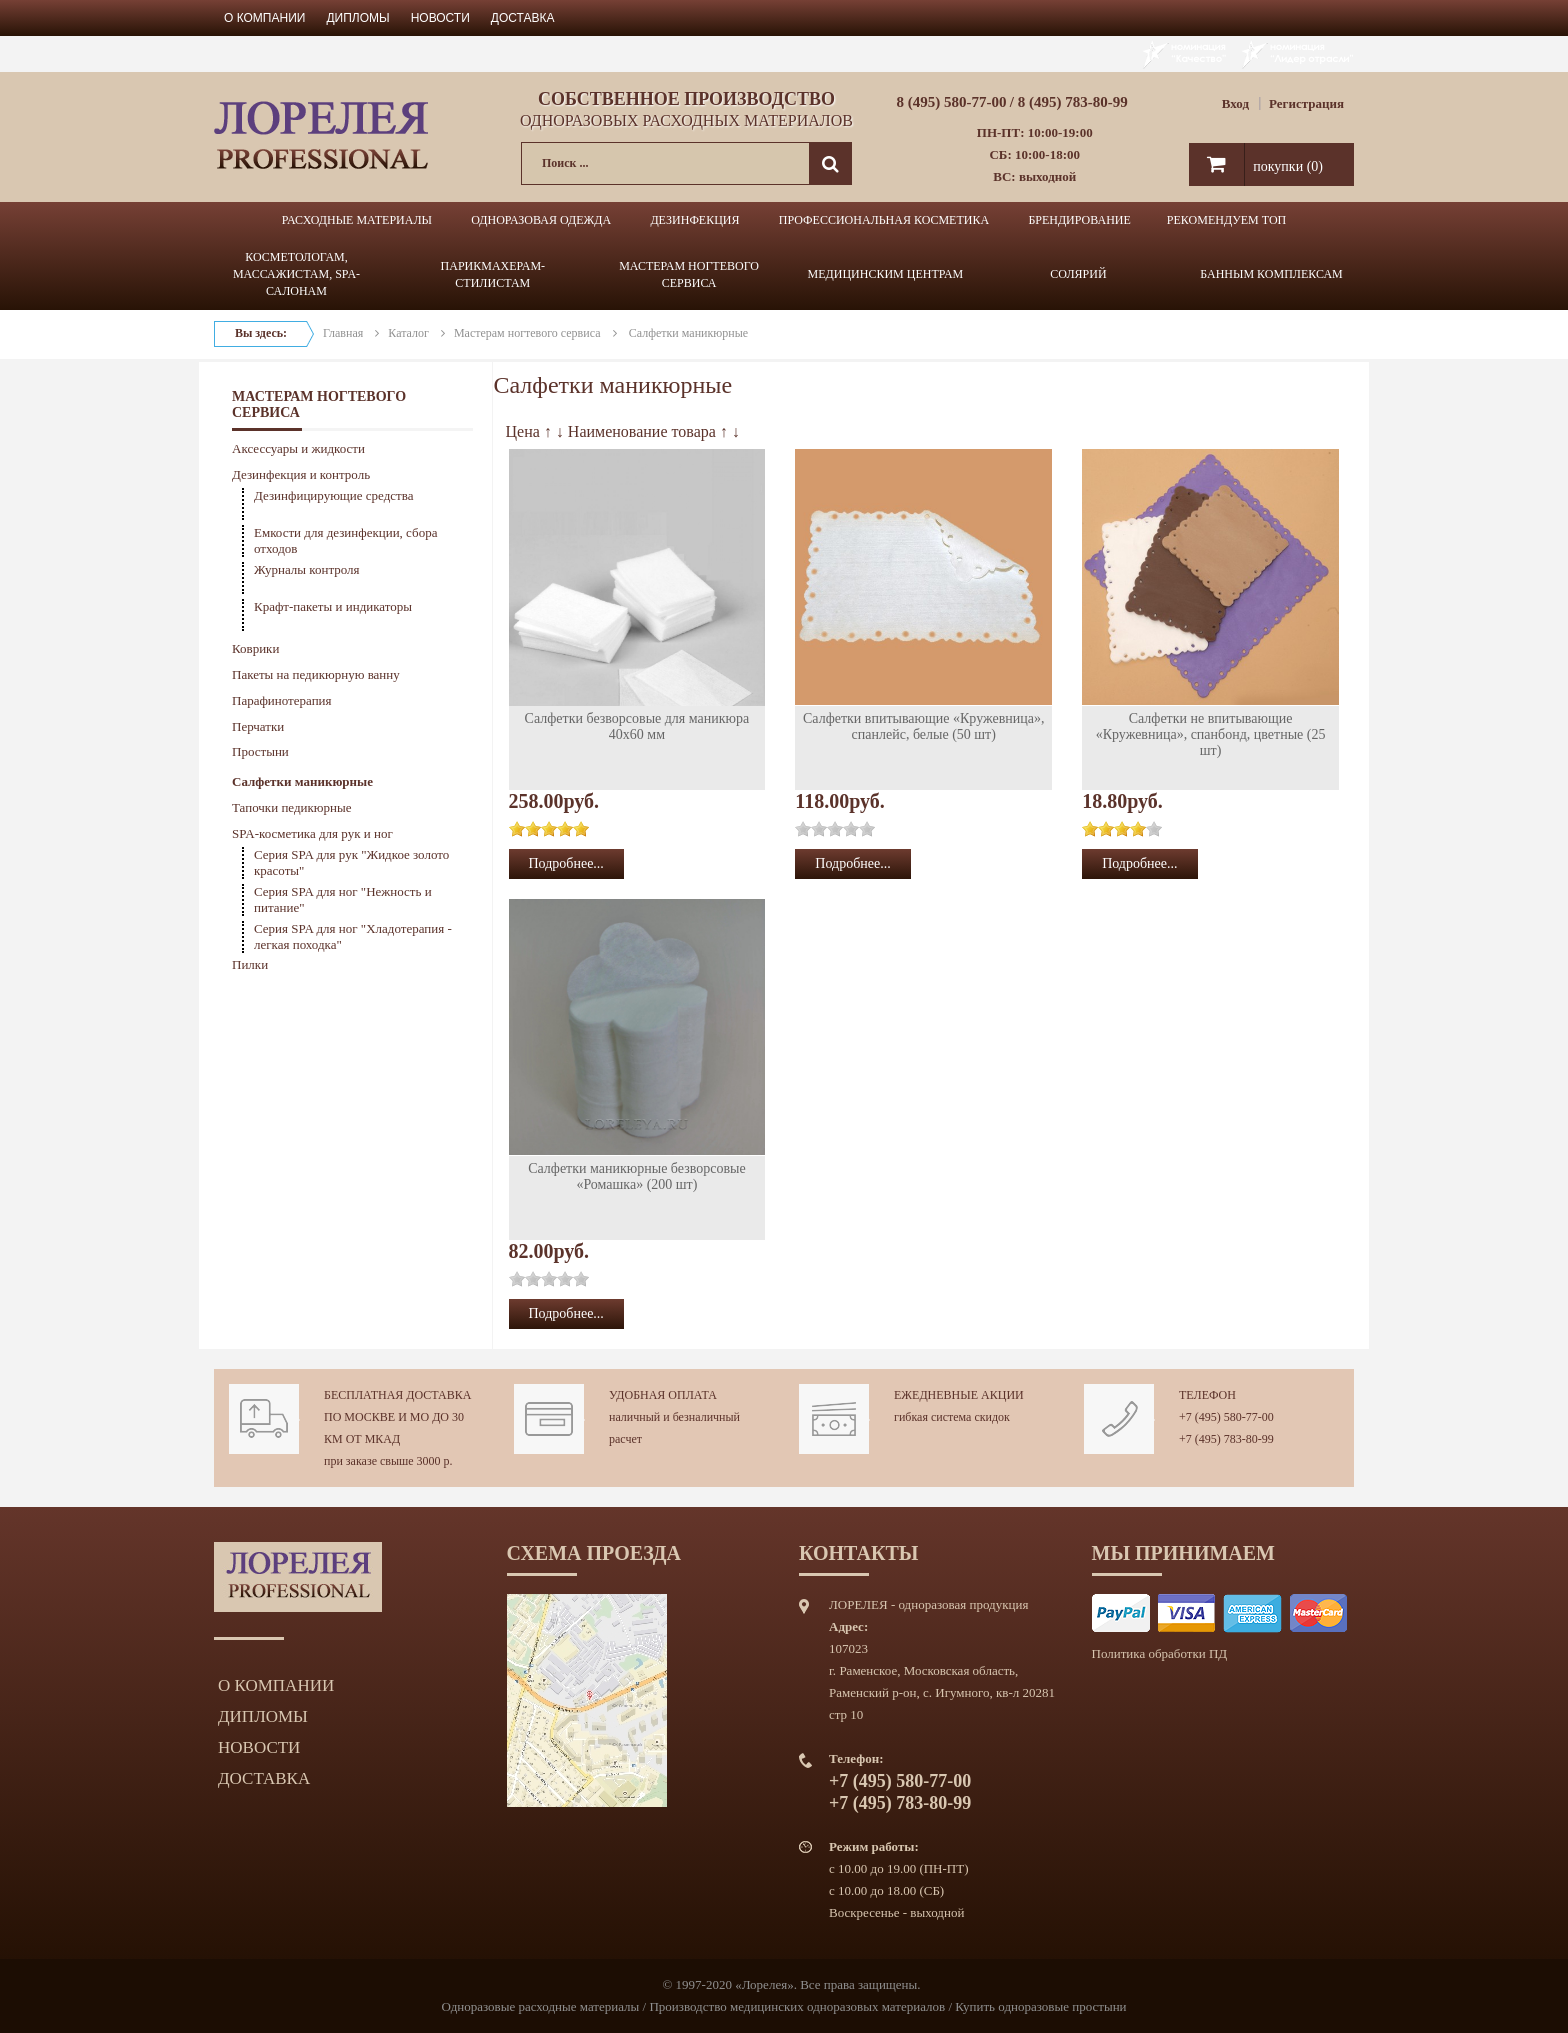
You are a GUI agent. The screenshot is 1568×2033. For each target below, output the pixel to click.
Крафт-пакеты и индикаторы (333, 606)
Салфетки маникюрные (302, 781)
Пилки (250, 964)
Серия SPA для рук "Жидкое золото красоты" (351, 862)
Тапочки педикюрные (292, 807)
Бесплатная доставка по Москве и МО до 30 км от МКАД (397, 1417)
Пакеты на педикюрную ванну (316, 674)
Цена (523, 431)
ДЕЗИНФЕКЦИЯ (694, 220)
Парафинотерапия (282, 700)
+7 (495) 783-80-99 (1226, 1439)
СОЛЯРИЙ (1078, 274)
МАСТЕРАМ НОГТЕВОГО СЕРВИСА (689, 274)
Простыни (260, 751)
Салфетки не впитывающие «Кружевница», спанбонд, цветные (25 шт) (1211, 734)
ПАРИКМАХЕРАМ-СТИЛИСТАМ (493, 274)
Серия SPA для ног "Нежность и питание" (343, 899)
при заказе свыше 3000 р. (388, 1461)
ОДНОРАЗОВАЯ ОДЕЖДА (541, 220)
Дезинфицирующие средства (334, 495)
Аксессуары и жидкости (298, 448)
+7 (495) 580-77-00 (1226, 1417)
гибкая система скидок (952, 1417)
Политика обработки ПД (1160, 1653)
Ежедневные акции (959, 1395)
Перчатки (258, 726)
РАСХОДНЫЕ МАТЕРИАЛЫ (357, 220)
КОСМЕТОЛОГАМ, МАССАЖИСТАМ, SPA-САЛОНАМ (296, 274)
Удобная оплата (663, 1395)
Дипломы (357, 18)
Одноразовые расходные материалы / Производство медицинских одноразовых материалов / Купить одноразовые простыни (783, 2006)
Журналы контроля (307, 569)
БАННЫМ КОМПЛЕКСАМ (1271, 274)
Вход (1235, 103)
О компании (264, 18)
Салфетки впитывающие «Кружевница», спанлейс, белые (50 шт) (924, 726)
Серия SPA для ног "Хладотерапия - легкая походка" (353, 936)
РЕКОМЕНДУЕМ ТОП (1226, 220)
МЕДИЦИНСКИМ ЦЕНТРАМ (886, 274)
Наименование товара (642, 431)
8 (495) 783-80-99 (1073, 102)
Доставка (523, 18)
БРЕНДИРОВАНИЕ (1079, 220)
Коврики (255, 648)
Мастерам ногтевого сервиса (527, 333)
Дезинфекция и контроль (301, 474)
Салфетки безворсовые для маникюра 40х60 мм (637, 726)
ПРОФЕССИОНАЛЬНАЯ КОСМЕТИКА (884, 220)
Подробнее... (566, 863)
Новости (440, 18)
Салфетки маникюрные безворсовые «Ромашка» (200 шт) (637, 1176)
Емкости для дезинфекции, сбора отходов (345, 540)
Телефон (1207, 1395)
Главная (343, 333)
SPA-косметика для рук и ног (312, 833)
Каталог (408, 333)
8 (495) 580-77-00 (952, 102)
